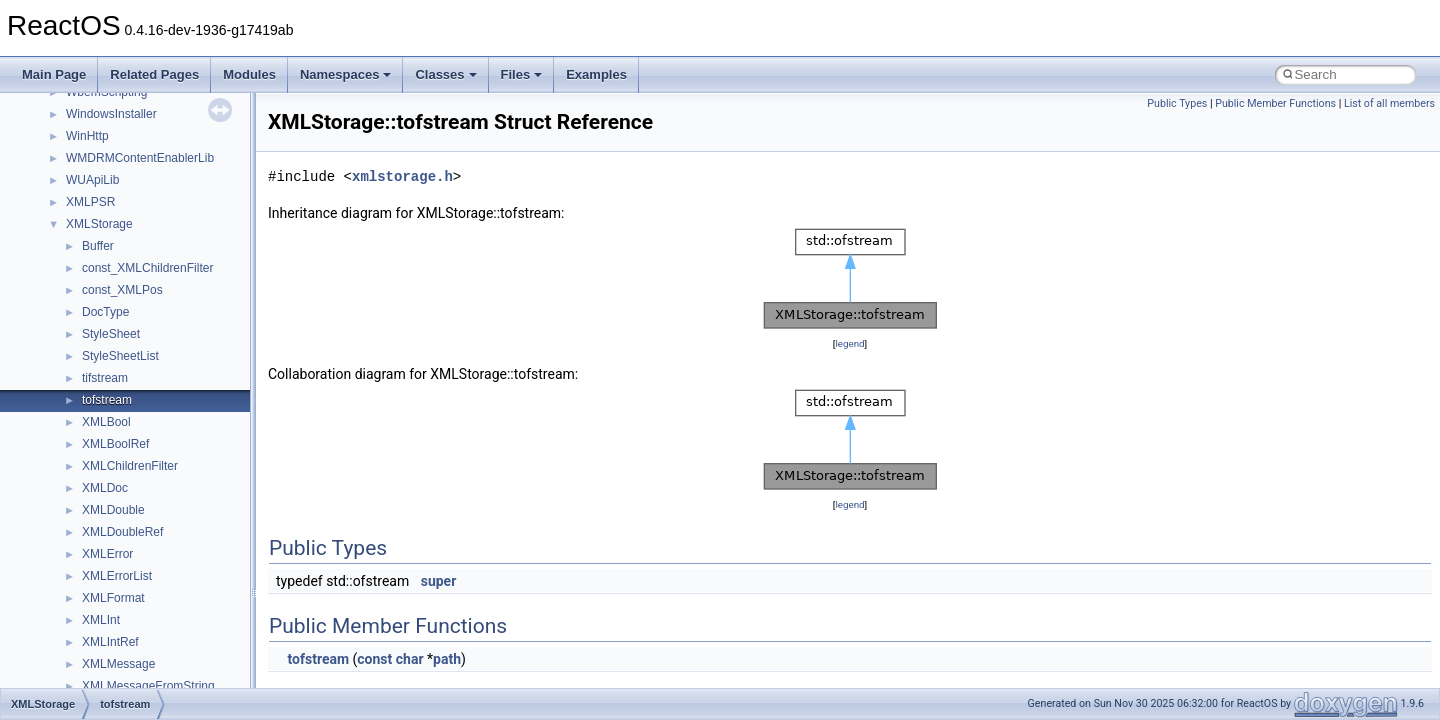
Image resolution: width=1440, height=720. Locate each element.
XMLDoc (105, 488)
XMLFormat (113, 598)
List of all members (1389, 103)
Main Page (54, 74)
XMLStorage (99, 224)
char (410, 659)
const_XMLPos (122, 290)
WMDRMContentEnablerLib (140, 158)
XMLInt (101, 620)
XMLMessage (118, 664)
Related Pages (154, 74)
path (447, 659)
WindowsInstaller (111, 114)
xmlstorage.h (402, 176)
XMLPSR (90, 202)
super (439, 581)
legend (849, 343)
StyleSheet (111, 334)
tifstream (105, 378)
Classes (445, 74)
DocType (105, 312)
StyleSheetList (120, 356)
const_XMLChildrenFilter (147, 268)
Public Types (1177, 103)
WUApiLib (92, 180)
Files (522, 74)
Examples (596, 74)
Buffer (98, 246)
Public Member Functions (1275, 103)
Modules (249, 74)
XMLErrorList (117, 576)
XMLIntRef (110, 642)
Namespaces (346, 74)
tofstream (107, 400)
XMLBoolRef (115, 444)
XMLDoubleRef (122, 532)
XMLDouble (113, 510)
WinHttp (87, 136)
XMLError (107, 554)
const (374, 659)
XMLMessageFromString (148, 686)
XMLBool (106, 422)
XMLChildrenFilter (130, 466)
